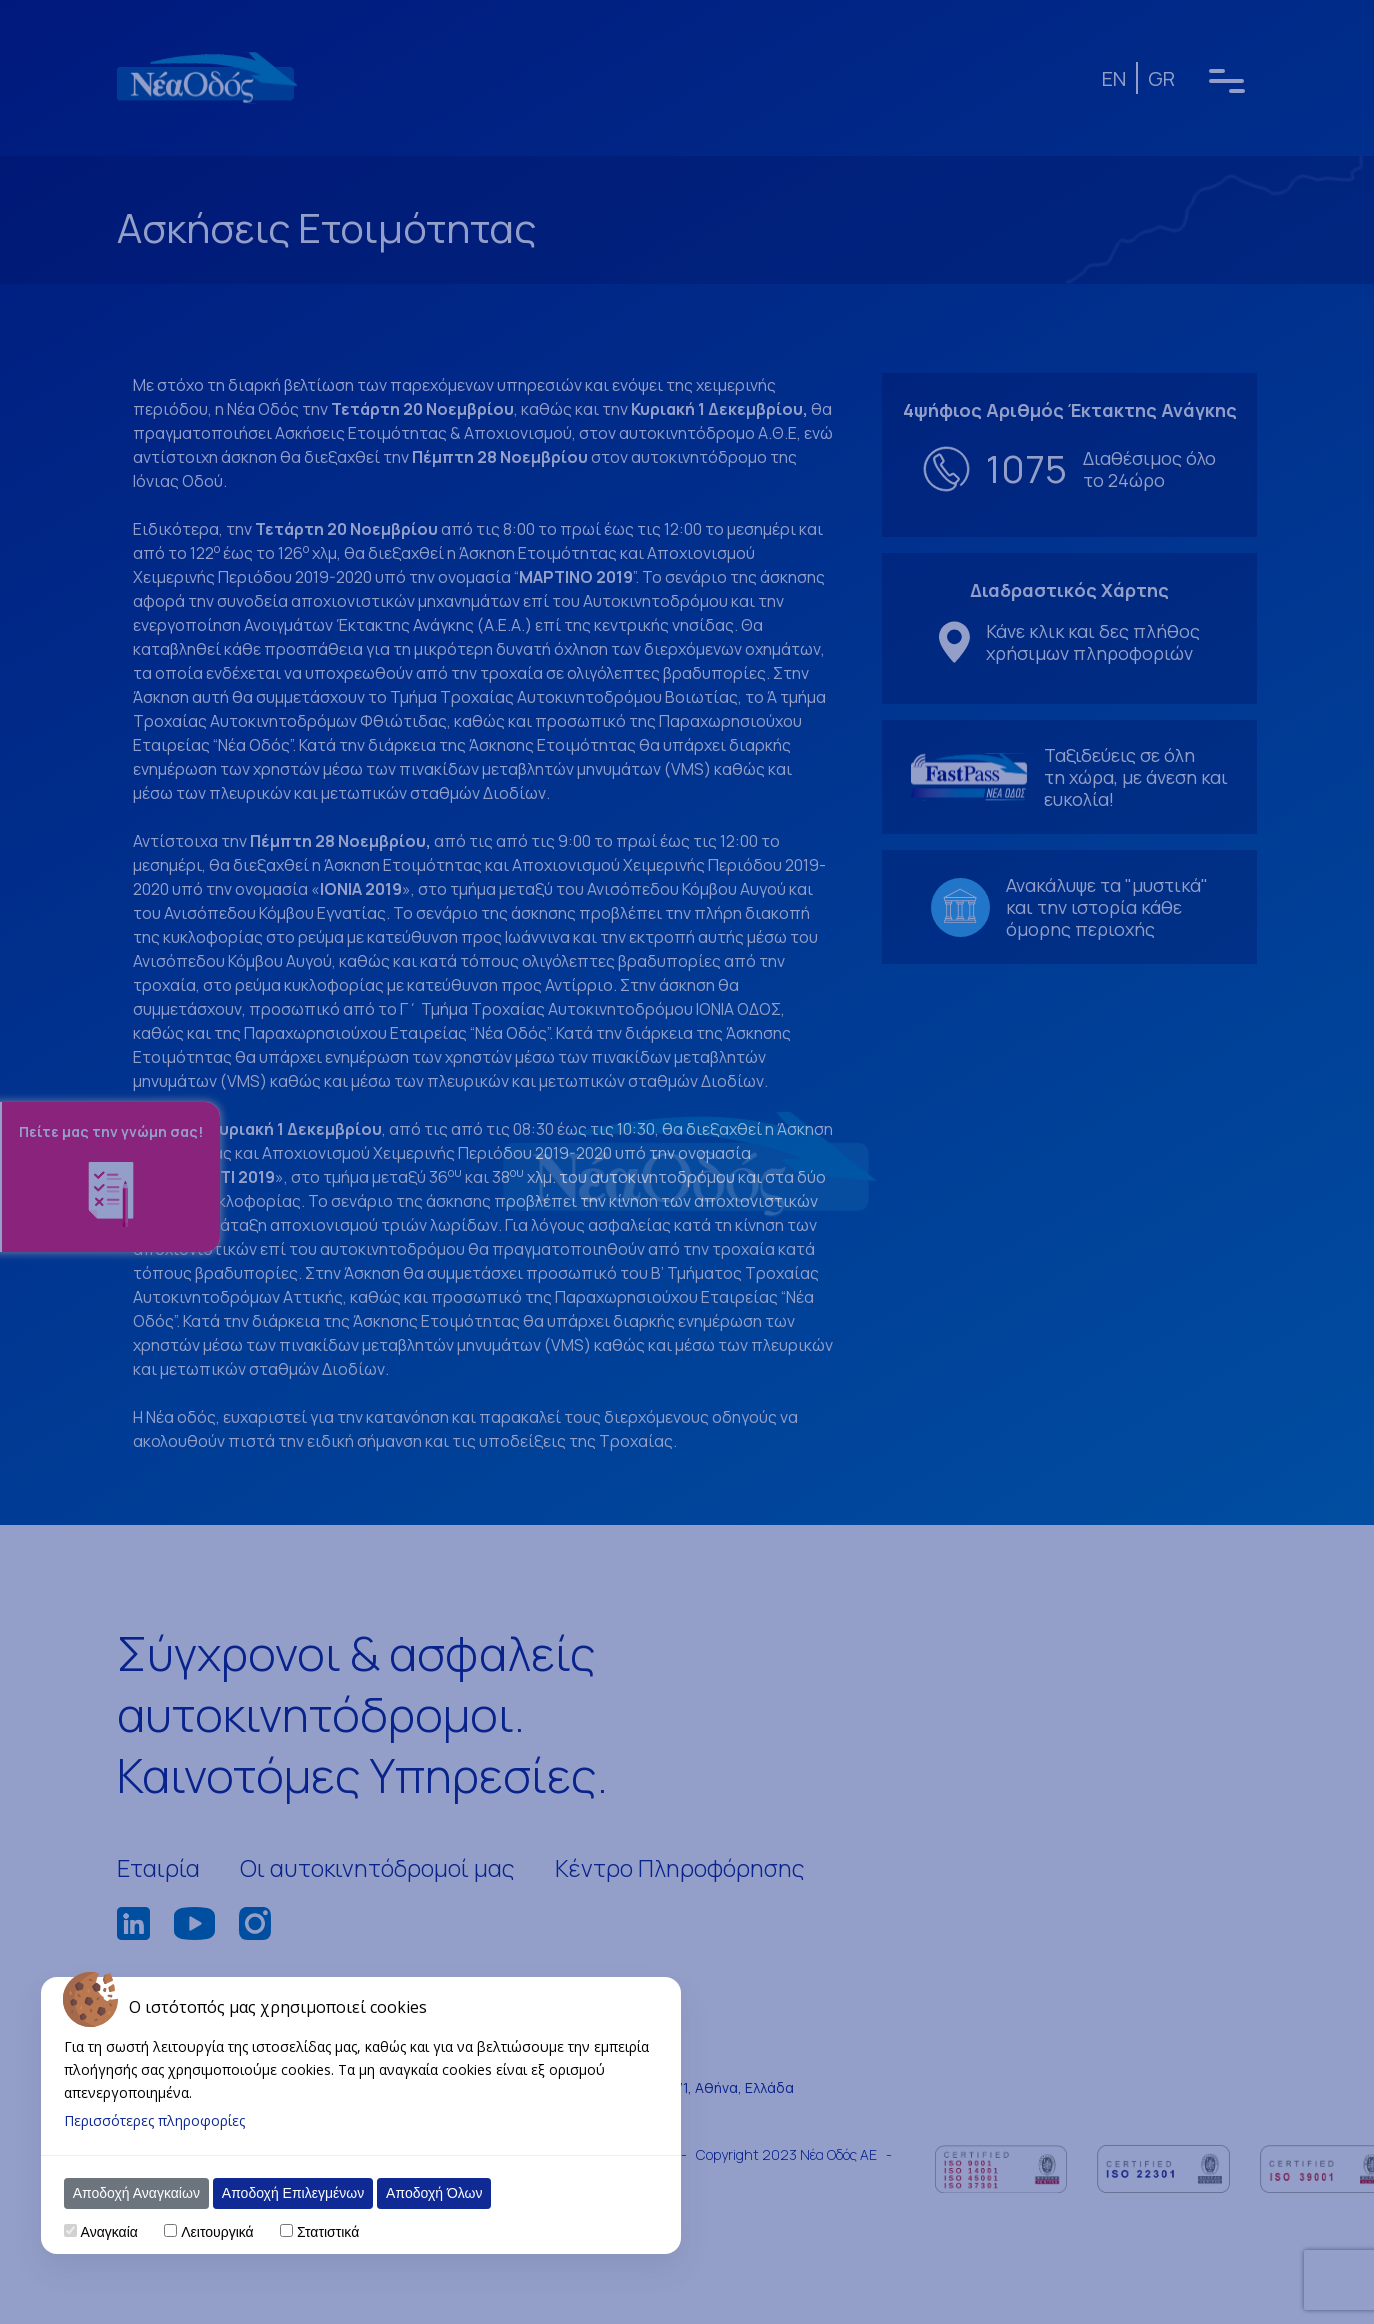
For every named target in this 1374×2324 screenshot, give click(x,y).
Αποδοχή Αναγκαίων (136, 2193)
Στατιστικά (328, 2232)
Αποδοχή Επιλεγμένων (293, 2193)
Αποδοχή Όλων (434, 2193)
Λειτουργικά (217, 2232)
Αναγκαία (109, 2232)
